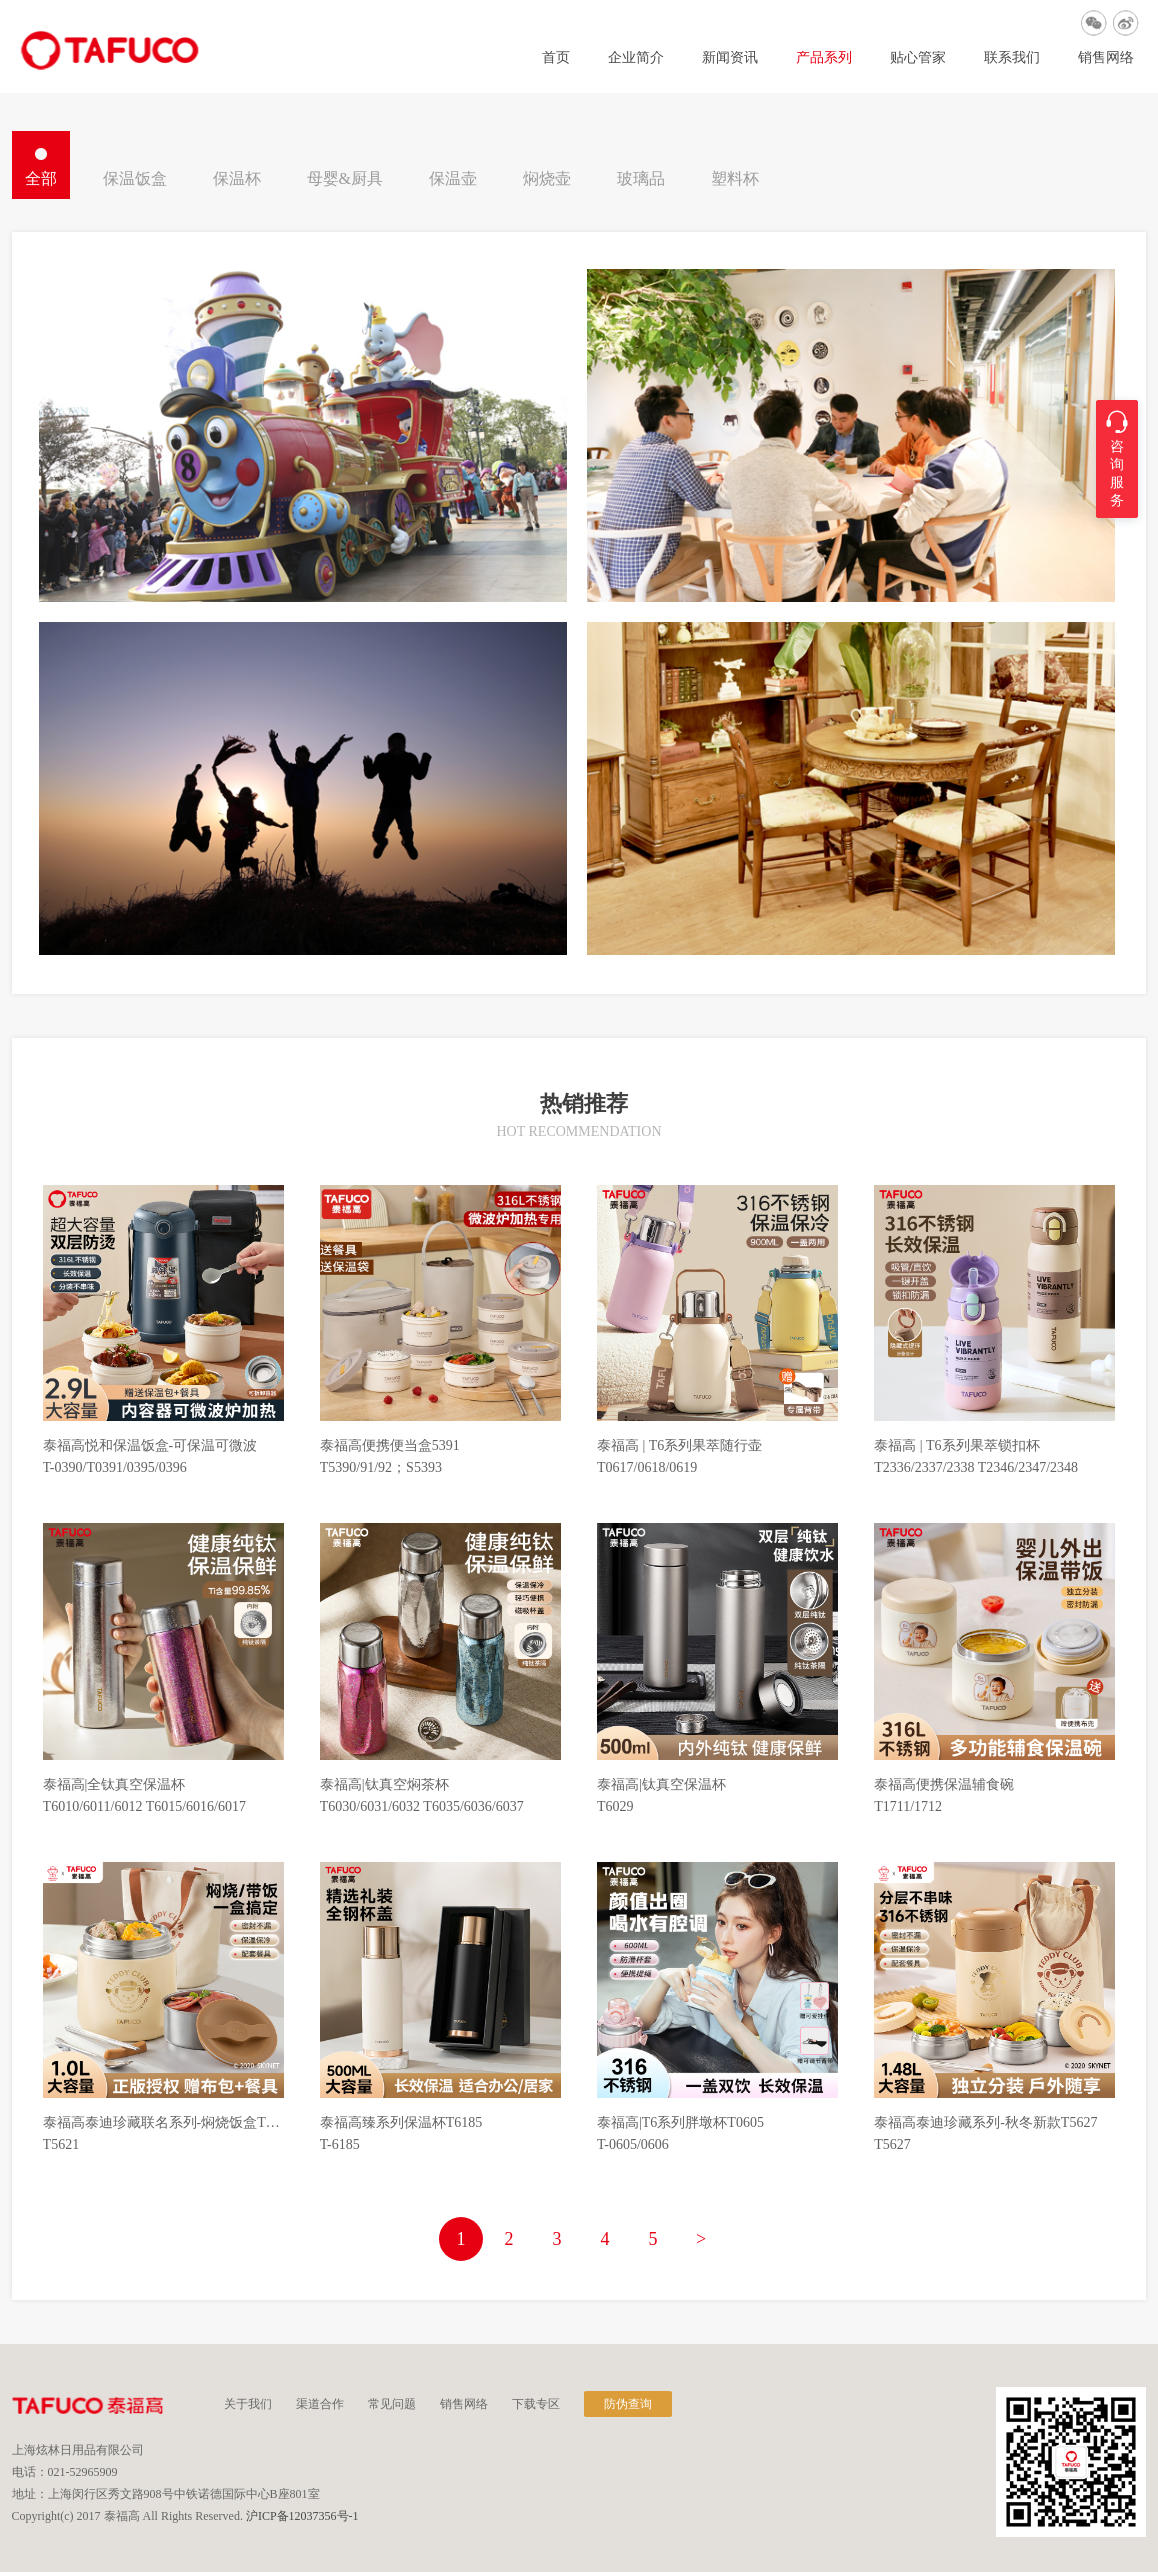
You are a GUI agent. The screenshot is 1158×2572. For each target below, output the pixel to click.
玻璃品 (641, 178)
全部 (41, 178)
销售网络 (1106, 58)
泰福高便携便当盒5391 (390, 1446)
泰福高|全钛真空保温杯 (114, 1785)
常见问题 (392, 2404)
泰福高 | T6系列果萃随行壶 (679, 1446)
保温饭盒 (135, 178)
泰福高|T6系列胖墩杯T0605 (680, 2123)
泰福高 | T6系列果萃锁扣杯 (956, 1446)
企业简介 (636, 58)
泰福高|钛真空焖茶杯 (384, 1785)
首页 (556, 58)
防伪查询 (628, 2404)
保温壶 (453, 178)
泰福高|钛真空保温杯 (661, 1785)
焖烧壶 (547, 178)
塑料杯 (735, 178)
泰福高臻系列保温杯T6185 (401, 2123)
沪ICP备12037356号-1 (302, 2516)
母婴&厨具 (345, 178)
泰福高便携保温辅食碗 (944, 1785)
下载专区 (536, 2404)
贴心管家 (918, 58)
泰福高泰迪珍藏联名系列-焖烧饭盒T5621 (163, 2123)
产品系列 (824, 58)
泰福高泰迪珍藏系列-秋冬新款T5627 (985, 2123)
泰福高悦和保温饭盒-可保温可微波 (150, 1446)
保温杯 (237, 178)
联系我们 (1012, 58)
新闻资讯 (730, 58)
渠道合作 (320, 2404)
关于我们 (248, 2404)
